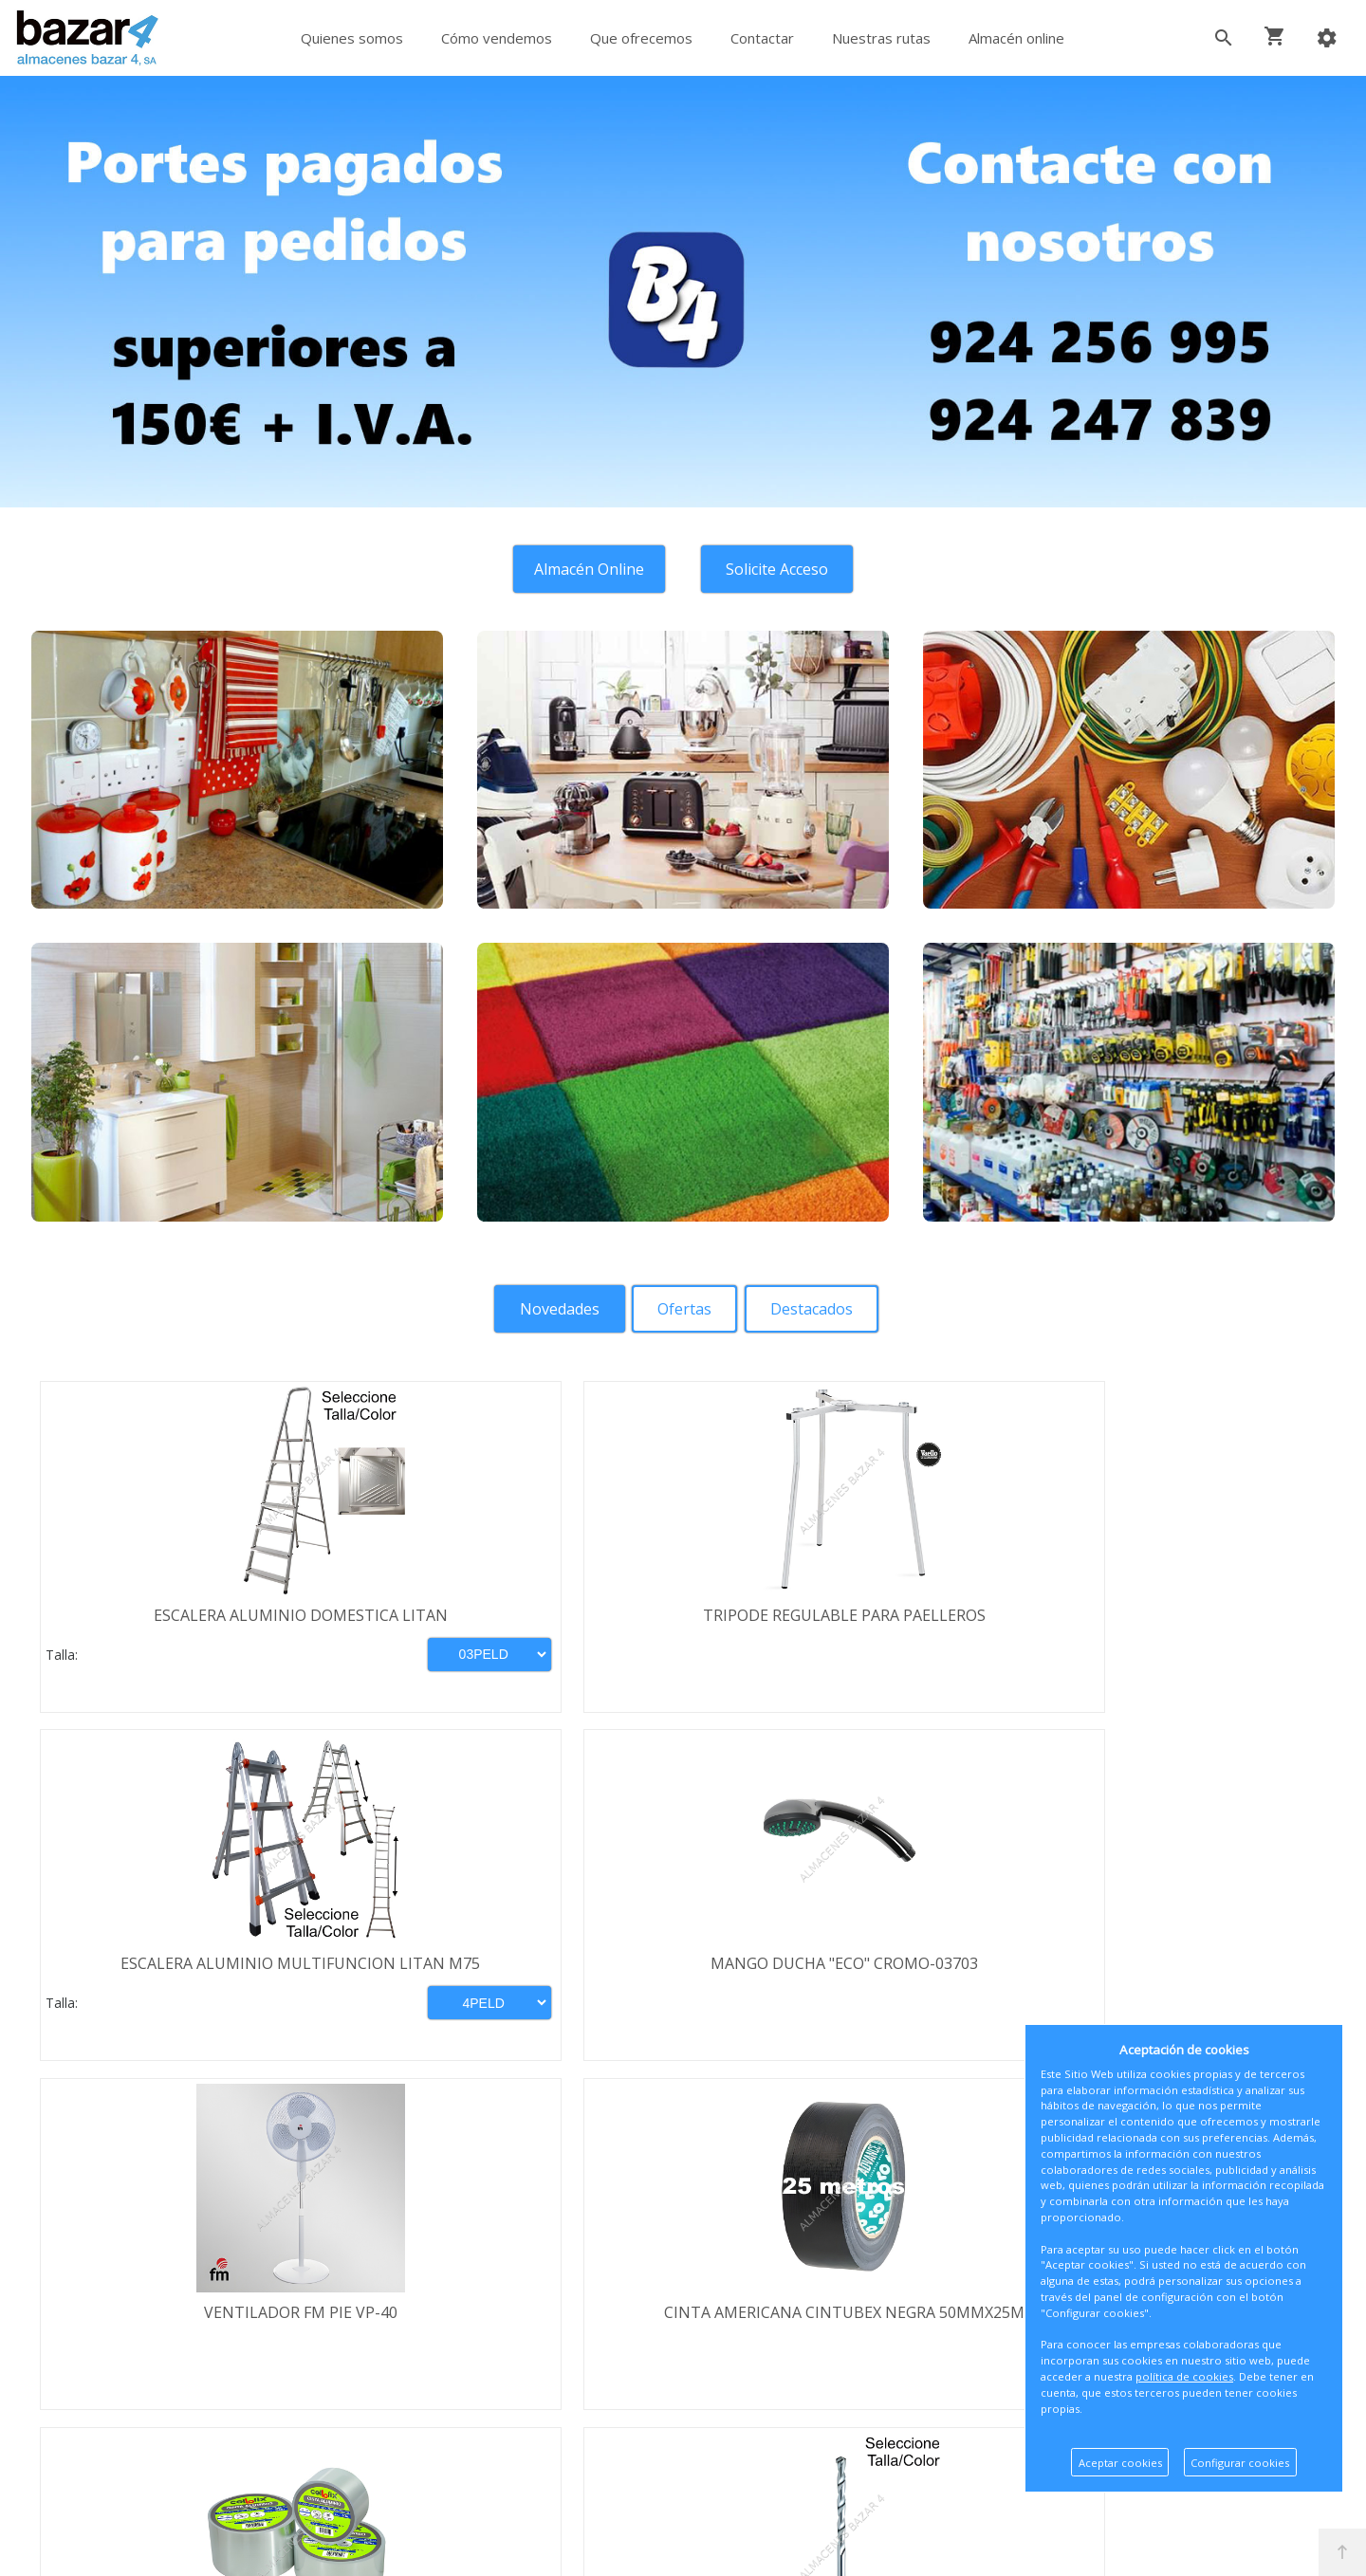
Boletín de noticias (682, 2397)
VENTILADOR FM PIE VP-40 (192, 1965)
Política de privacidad (158, 2345)
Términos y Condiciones (733, 2479)
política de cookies (1184, 2376)
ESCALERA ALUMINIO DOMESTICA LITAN (192, 1625)
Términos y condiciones (168, 2290)
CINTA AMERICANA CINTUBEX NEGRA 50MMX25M (519, 1975)
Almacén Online (583, 569)
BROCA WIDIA (1174, 1965)
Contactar (762, 37)
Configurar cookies (1240, 2463)
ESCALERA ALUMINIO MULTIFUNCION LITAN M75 (847, 1625)
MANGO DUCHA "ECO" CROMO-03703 (1174, 1614)
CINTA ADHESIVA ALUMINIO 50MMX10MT (847, 1975)
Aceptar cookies (1120, 2463)
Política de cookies (149, 2400)
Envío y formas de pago (167, 2318)
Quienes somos (352, 37)
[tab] (554, 1309)
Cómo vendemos (496, 37)
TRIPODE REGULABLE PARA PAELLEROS (519, 1614)
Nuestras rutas (881, 37)
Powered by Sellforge (933, 2544)
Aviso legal (122, 2373)
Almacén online (1016, 37)
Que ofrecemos (641, 37)
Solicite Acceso (782, 569)
